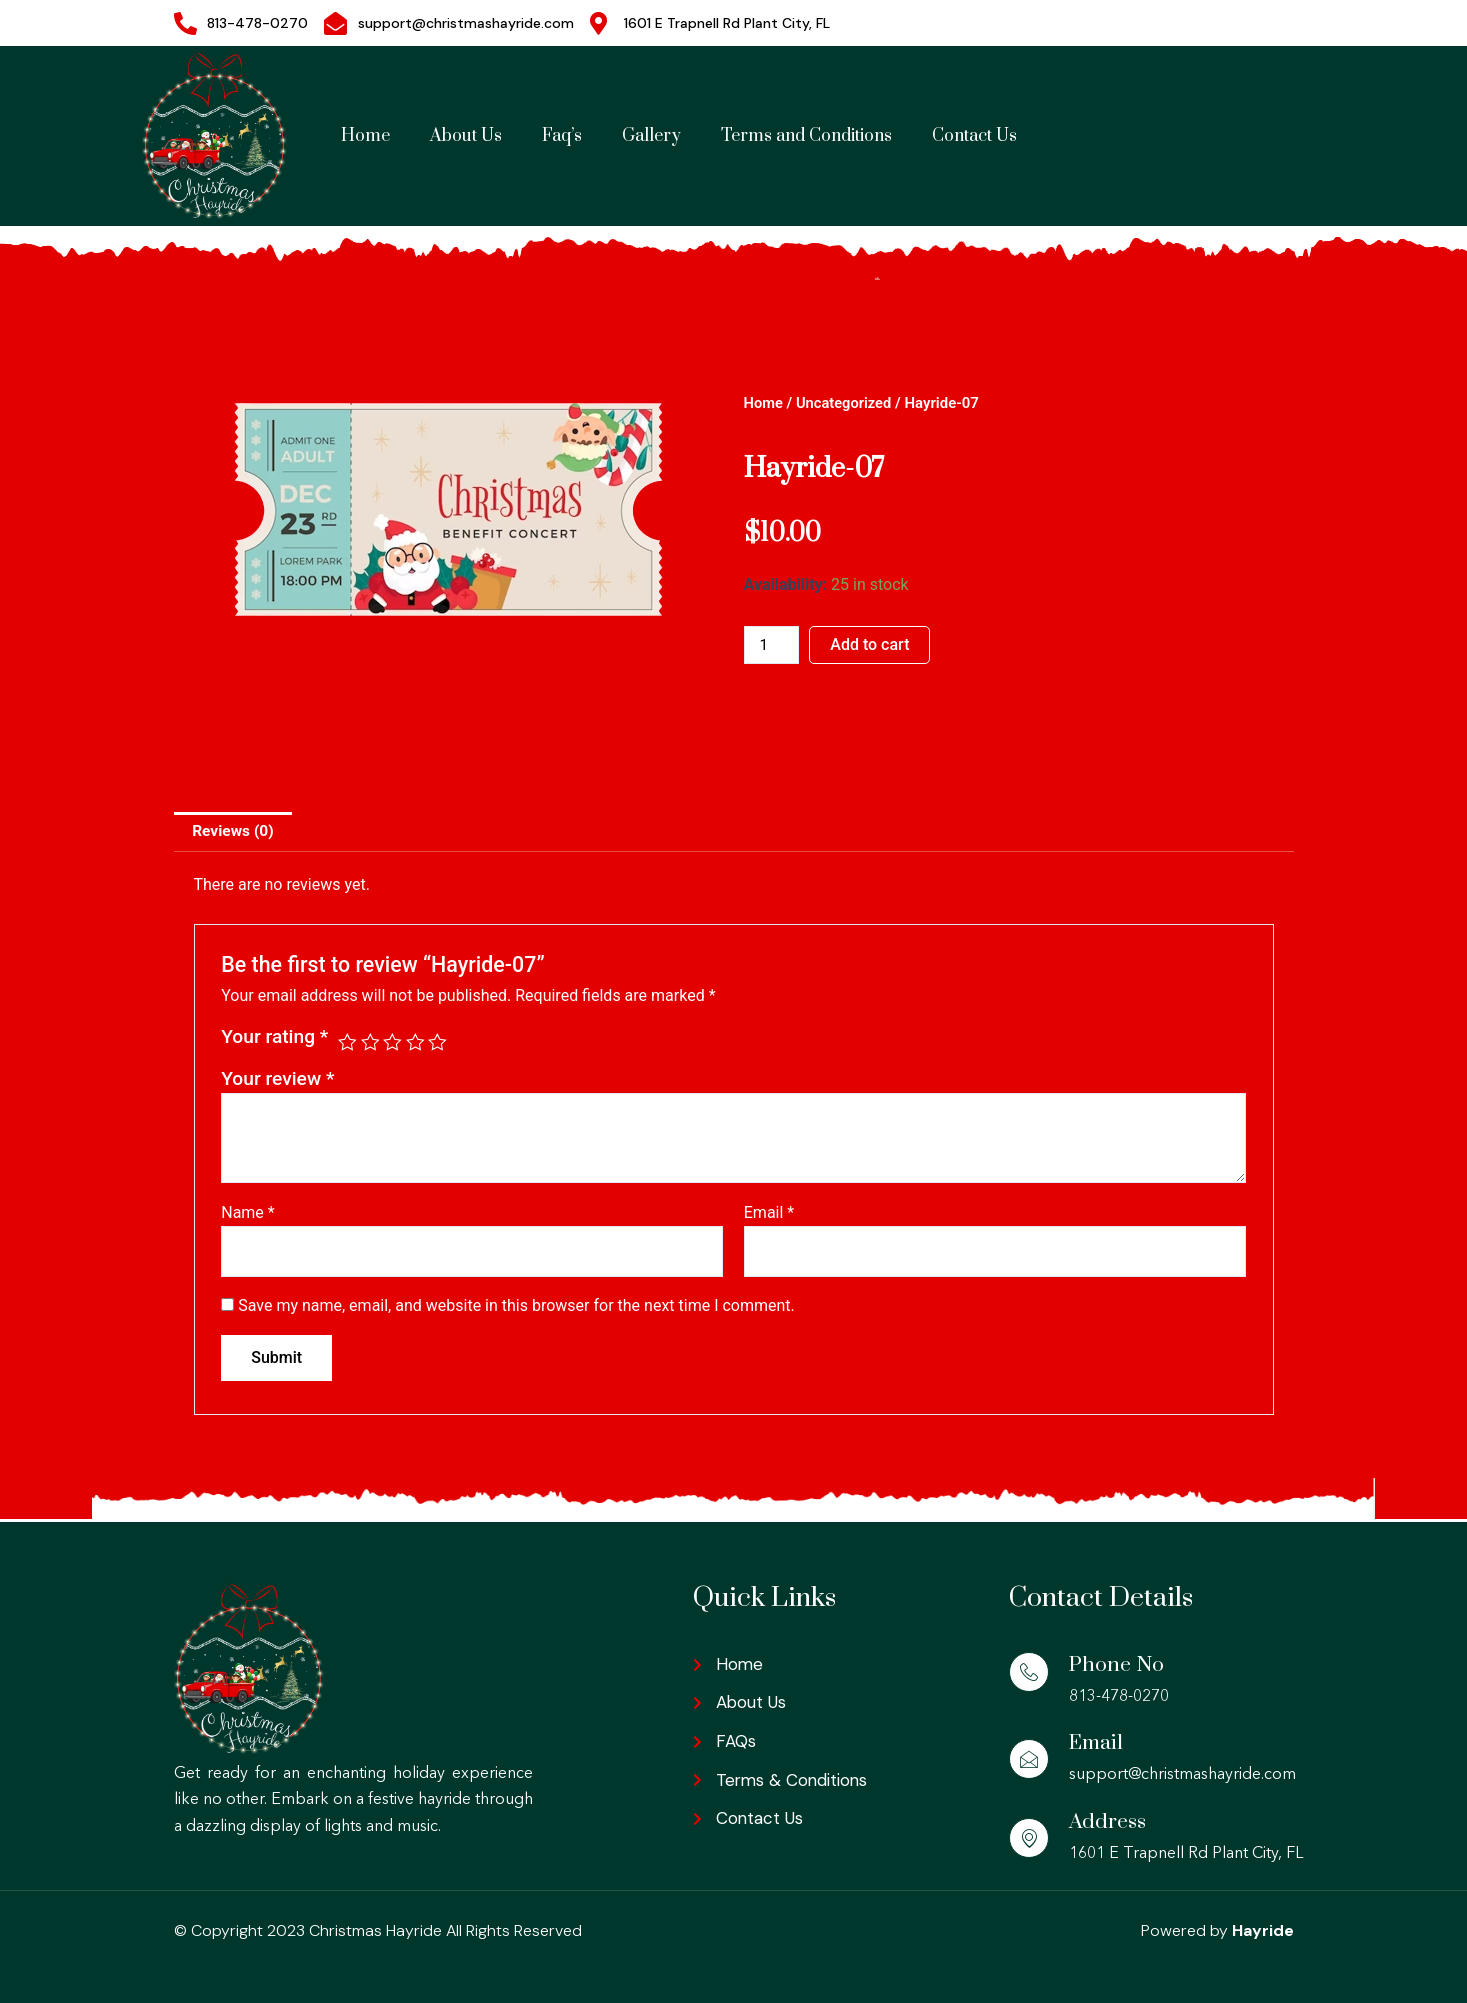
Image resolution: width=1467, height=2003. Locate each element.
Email (769, 1213)
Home (365, 136)
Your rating (274, 1038)
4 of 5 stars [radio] (416, 1043)
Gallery (651, 136)
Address (1108, 1821)
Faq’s (562, 136)
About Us (466, 136)
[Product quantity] (773, 645)
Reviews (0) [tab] (235, 831)
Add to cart (872, 644)
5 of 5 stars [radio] (440, 1043)
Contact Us (974, 136)
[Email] (1029, 1759)
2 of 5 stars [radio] (370, 1043)
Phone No (1117, 1664)
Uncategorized (846, 403)
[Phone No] (1029, 1672)
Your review (277, 1079)
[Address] (1029, 1838)
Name (248, 1213)
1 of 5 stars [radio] (347, 1043)
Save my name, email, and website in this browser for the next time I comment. (516, 1308)
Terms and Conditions (806, 136)
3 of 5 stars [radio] (393, 1043)
